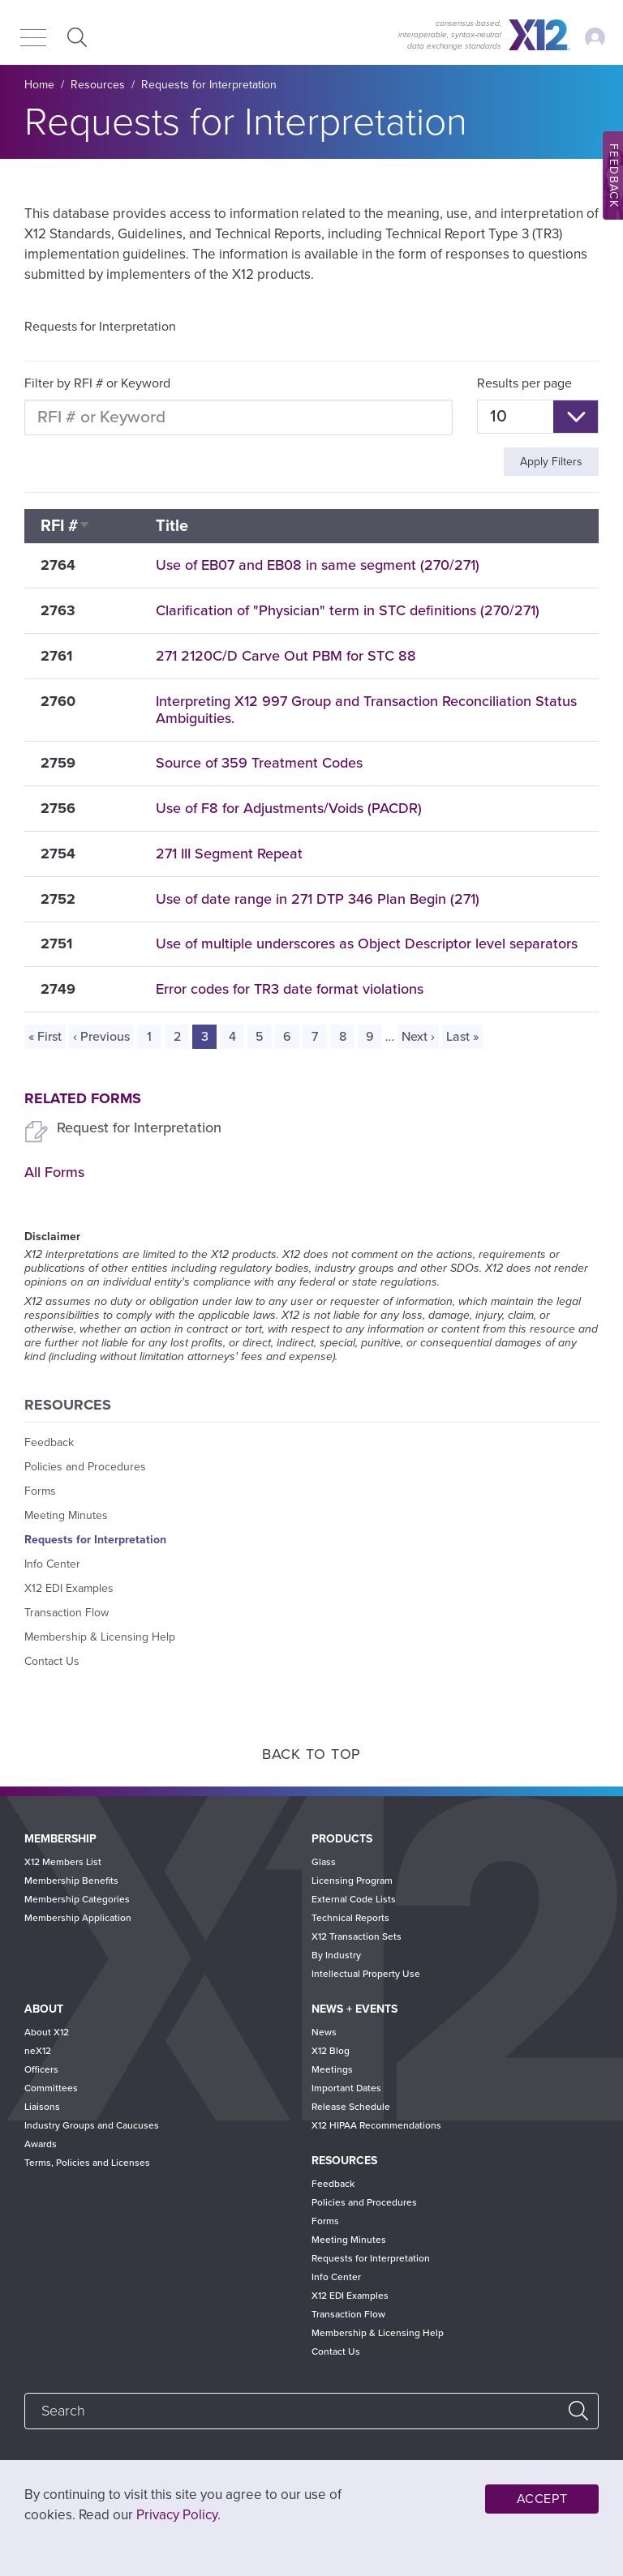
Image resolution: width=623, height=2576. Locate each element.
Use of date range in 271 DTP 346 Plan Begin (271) (317, 899)
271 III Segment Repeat (229, 853)
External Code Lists (354, 1899)
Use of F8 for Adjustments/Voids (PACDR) (289, 808)
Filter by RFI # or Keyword (97, 383)
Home (39, 85)
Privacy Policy (176, 2514)
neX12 (37, 2050)
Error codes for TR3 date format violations (289, 989)
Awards (40, 2144)
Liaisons (42, 2106)
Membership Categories (77, 1899)
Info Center (52, 1564)
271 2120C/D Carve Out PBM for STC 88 (286, 656)
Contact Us (51, 1661)
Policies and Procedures (85, 1467)
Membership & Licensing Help (99, 1637)
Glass (324, 1862)
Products (342, 1839)
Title (172, 526)
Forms (40, 1491)
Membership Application (77, 1917)
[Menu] (33, 39)
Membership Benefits (71, 1880)
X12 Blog (331, 2050)
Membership (60, 1839)
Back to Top (311, 1754)
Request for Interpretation (139, 1127)
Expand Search (75, 37)
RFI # (66, 526)
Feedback (49, 1442)
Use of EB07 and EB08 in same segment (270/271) (317, 565)
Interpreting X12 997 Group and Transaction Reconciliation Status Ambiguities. (366, 709)
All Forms (54, 1172)
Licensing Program (352, 1880)
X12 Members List (62, 1862)
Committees (51, 2088)
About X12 (46, 2032)
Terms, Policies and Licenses (87, 2162)
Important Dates (346, 2088)
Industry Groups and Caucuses (91, 2125)
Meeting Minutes (66, 1515)
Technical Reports (350, 1917)
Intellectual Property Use (366, 1973)
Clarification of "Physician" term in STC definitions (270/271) (347, 610)
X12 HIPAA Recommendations (376, 2125)
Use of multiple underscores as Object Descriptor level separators (367, 943)
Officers (41, 2069)
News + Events (354, 2009)
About (43, 2009)
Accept (542, 2499)
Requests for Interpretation (209, 85)
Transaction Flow (66, 1613)
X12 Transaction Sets (357, 1936)
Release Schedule (351, 2106)
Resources (98, 85)
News (324, 2032)
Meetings (332, 2069)
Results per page (524, 383)
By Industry (336, 1955)
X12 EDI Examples (69, 1588)
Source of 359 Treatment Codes (259, 763)
